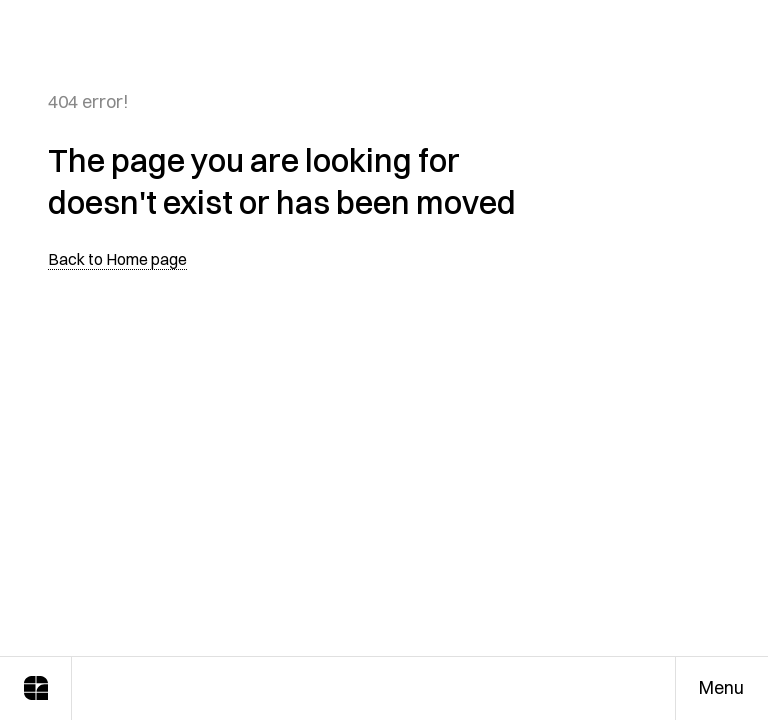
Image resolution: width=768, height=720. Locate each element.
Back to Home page (117, 259)
